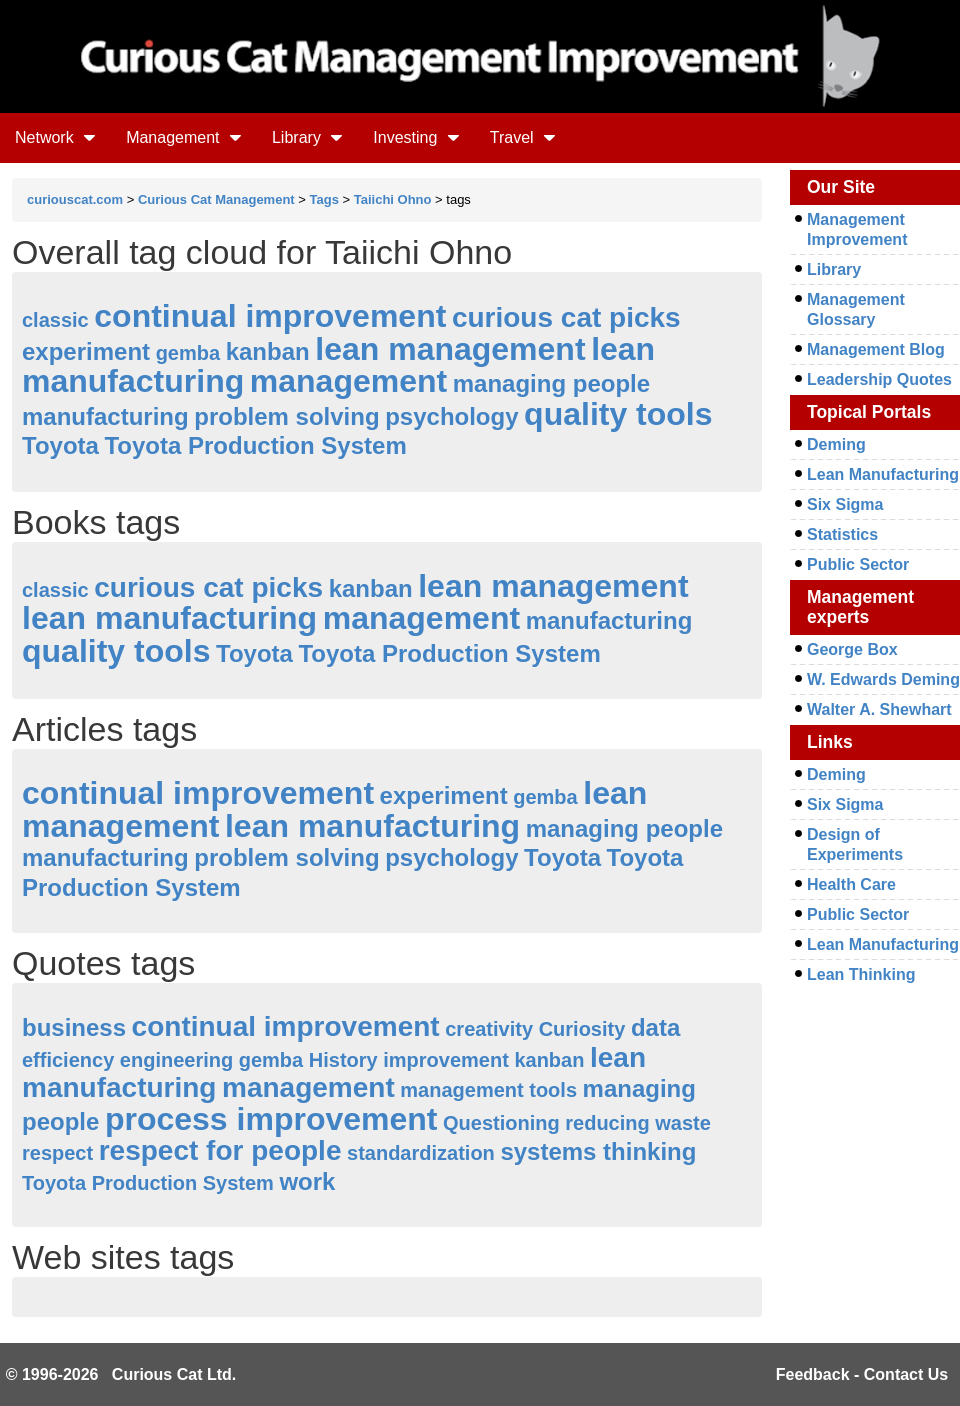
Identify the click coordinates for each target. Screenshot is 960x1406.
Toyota (60, 445)
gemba (188, 353)
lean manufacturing (169, 618)
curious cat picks (566, 317)
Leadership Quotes (879, 379)
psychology (451, 416)
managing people (551, 383)
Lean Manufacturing (883, 474)
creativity (489, 1029)
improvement (446, 1060)
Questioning (501, 1123)
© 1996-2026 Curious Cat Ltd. (121, 1374)
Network (55, 137)
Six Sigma (845, 504)
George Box (852, 649)
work (307, 1181)
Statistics (842, 534)
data (655, 1027)
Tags (324, 199)
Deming (836, 444)
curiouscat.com (75, 199)
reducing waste (638, 1123)
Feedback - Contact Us (862, 1374)
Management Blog (876, 349)
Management (184, 137)
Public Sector (858, 564)
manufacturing (105, 416)
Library (307, 137)
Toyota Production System (255, 445)
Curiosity (582, 1029)
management (348, 381)
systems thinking (598, 1151)
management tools (488, 1090)
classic (55, 320)
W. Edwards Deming (883, 679)
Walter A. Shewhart (879, 709)
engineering (176, 1060)
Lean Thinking (861, 974)
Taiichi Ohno (393, 199)
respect (57, 1153)
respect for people (220, 1150)
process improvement (271, 1119)
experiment (86, 351)
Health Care (851, 884)
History (343, 1060)
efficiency (68, 1060)
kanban (268, 351)
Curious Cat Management (216, 199)
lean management (450, 349)
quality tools (618, 414)
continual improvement (270, 316)
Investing (416, 137)
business (74, 1027)
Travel (523, 137)
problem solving (286, 416)
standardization (421, 1153)
